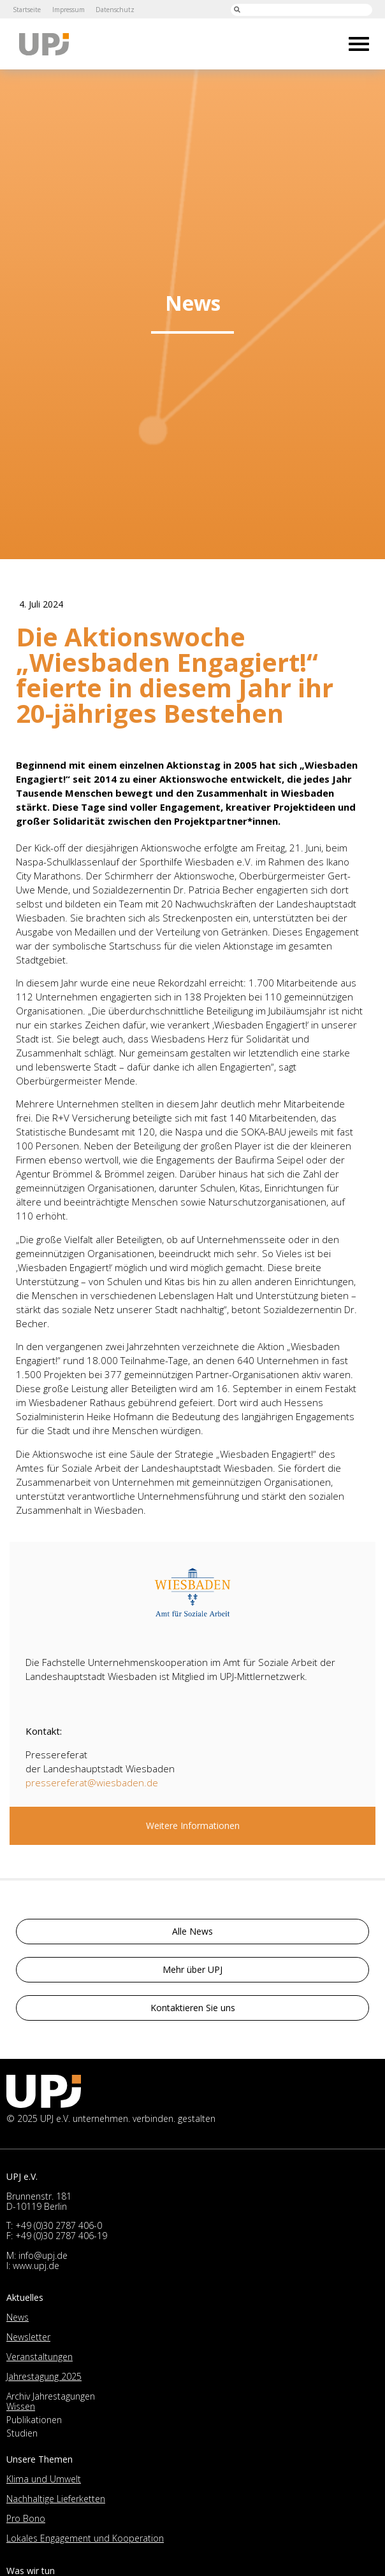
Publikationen (34, 2420)
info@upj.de (43, 2255)
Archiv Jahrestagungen (50, 2396)
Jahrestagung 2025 (44, 2376)
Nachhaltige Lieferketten (55, 2499)
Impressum (68, 9)
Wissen (20, 2406)
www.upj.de (36, 2265)
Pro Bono (25, 2518)
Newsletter (28, 2337)
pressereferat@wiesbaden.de (91, 1782)
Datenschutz (115, 9)
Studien (22, 2433)
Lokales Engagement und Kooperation (85, 2538)
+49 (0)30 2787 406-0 (58, 2225)
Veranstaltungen (39, 2357)
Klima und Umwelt (43, 2479)
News (17, 2317)
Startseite (27, 9)
